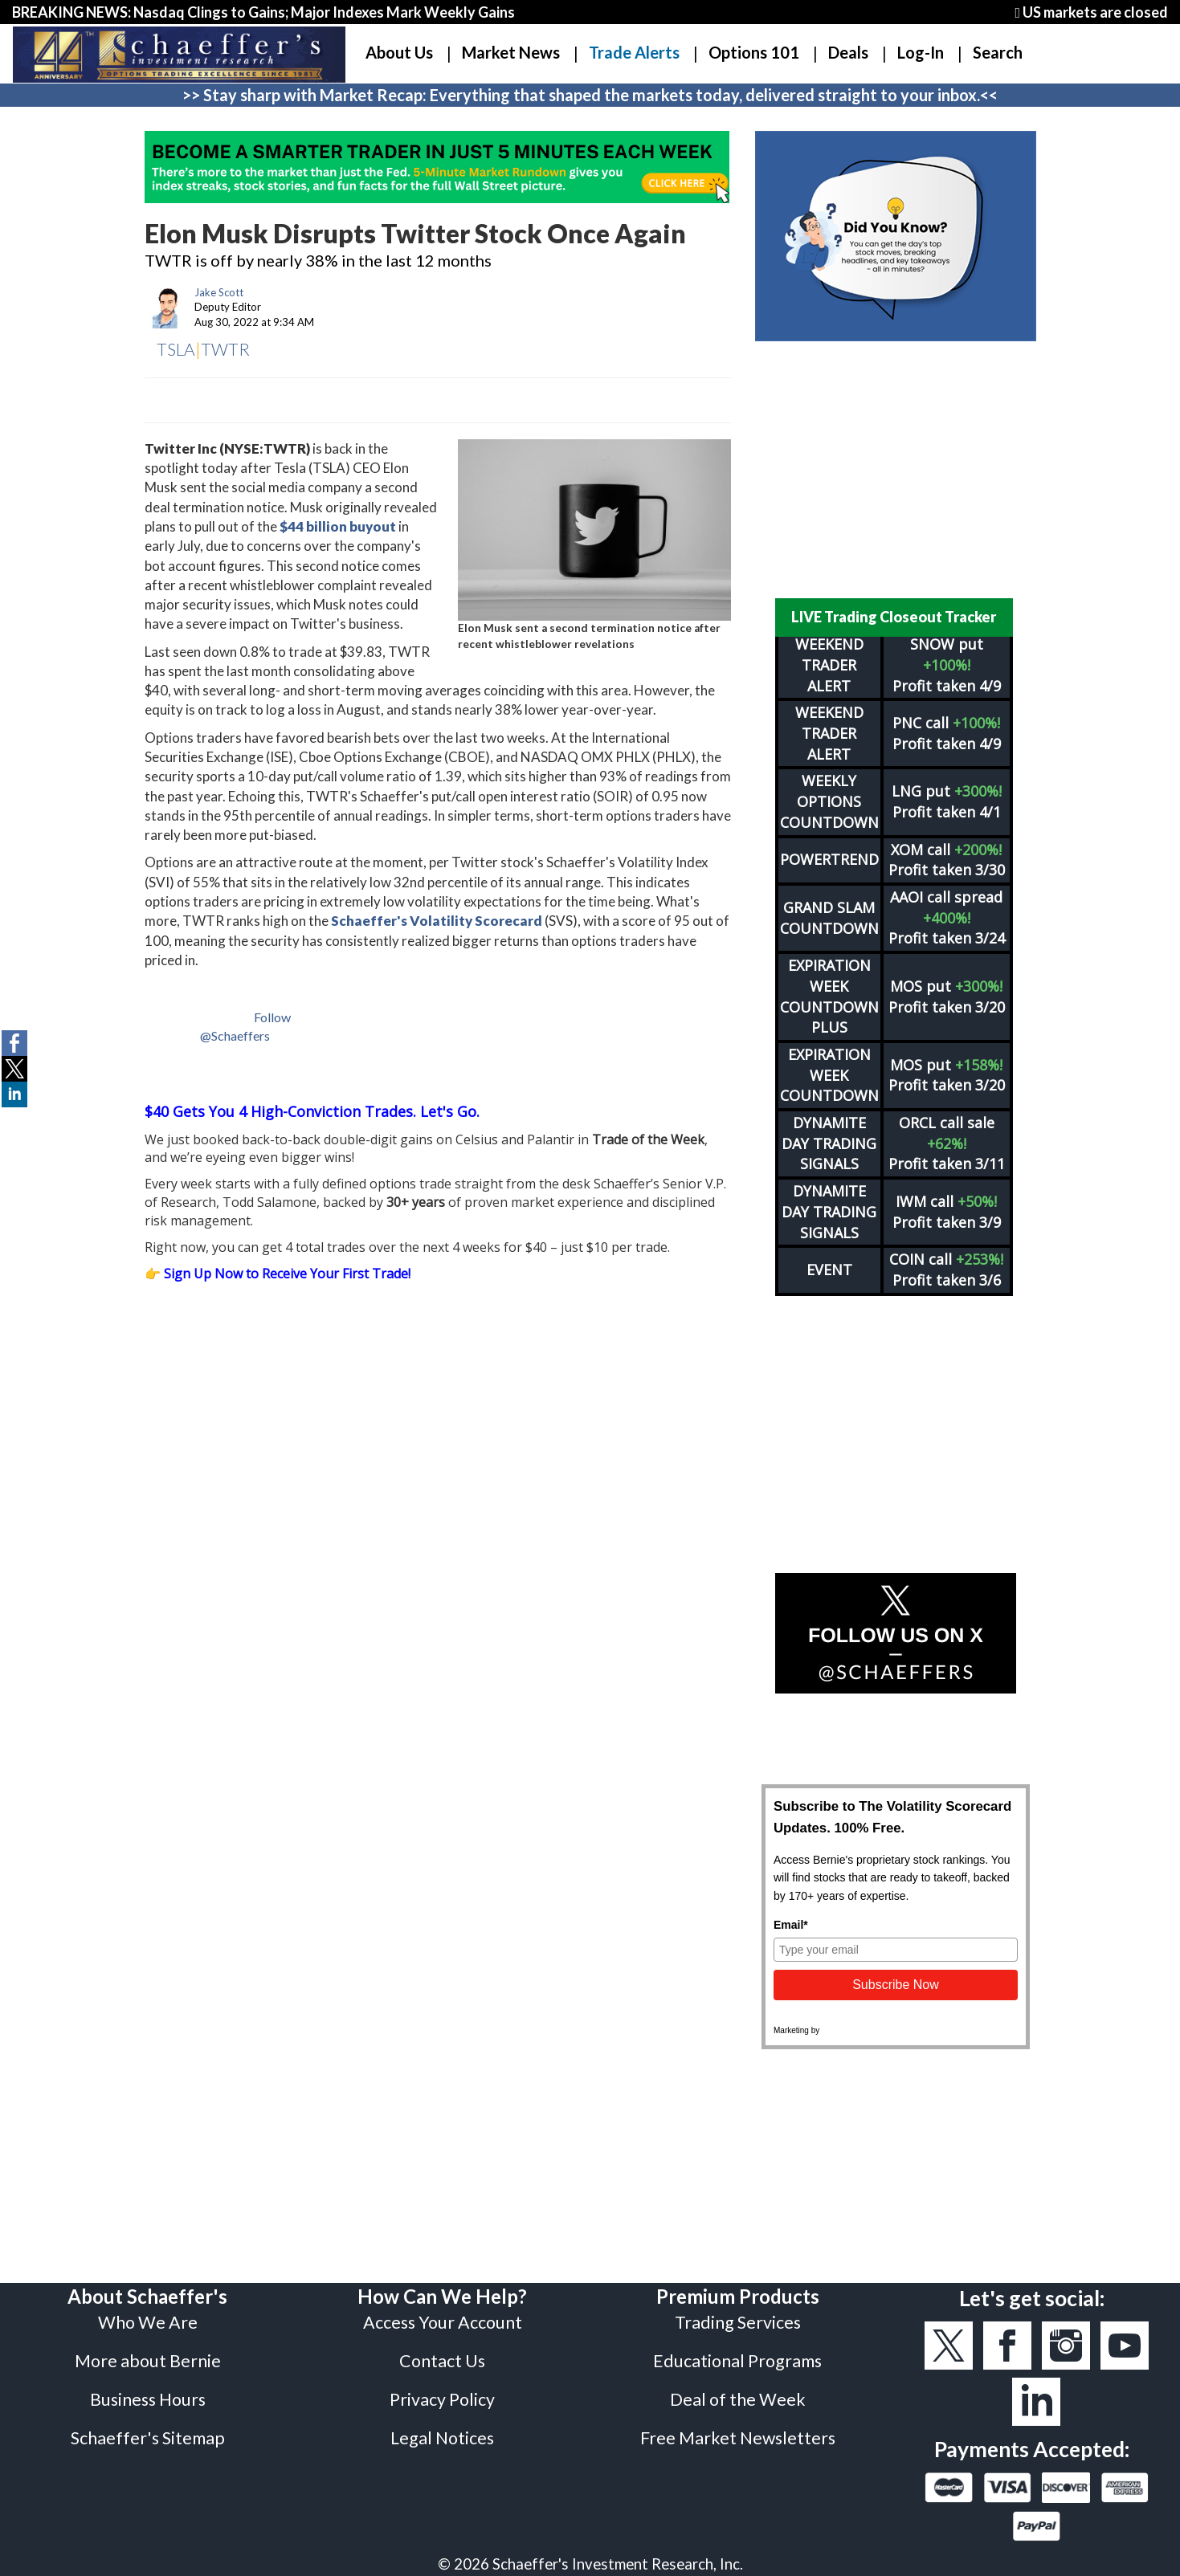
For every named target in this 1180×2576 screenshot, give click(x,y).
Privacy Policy (442, 2357)
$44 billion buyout (338, 526)
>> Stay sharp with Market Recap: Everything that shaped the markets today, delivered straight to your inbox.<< (590, 94)
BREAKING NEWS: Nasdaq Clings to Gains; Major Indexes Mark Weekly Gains (263, 12)
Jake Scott (218, 292)
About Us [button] (399, 52)
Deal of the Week (738, 2357)
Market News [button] (511, 52)
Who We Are (148, 2280)
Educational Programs (737, 2319)
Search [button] (998, 52)
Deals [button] (848, 52)
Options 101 (753, 52)
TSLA (176, 349)
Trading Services (738, 2280)
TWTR (225, 349)
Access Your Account (442, 2280)
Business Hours (148, 2357)
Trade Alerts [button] (634, 52)
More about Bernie (148, 2319)
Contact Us (442, 2319)
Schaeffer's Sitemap (148, 2396)
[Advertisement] (895, 469)
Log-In (920, 52)
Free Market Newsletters (737, 2396)
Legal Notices (442, 2396)
